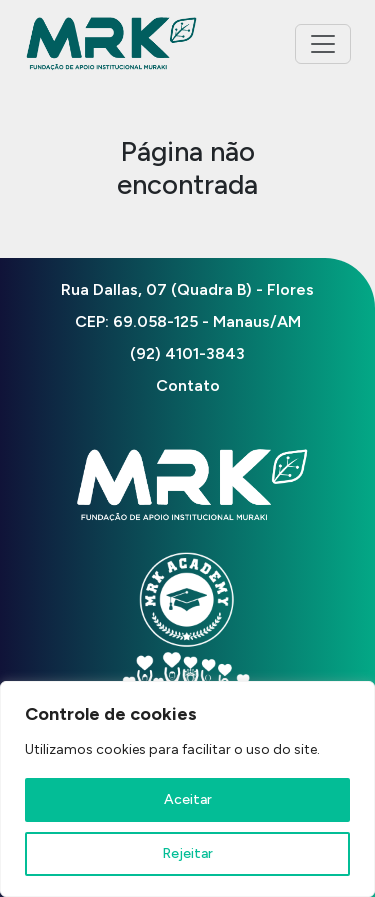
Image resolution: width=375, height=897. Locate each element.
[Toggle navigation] (323, 44)
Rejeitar (187, 853)
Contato (188, 385)
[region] (187, 789)
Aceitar (188, 799)
